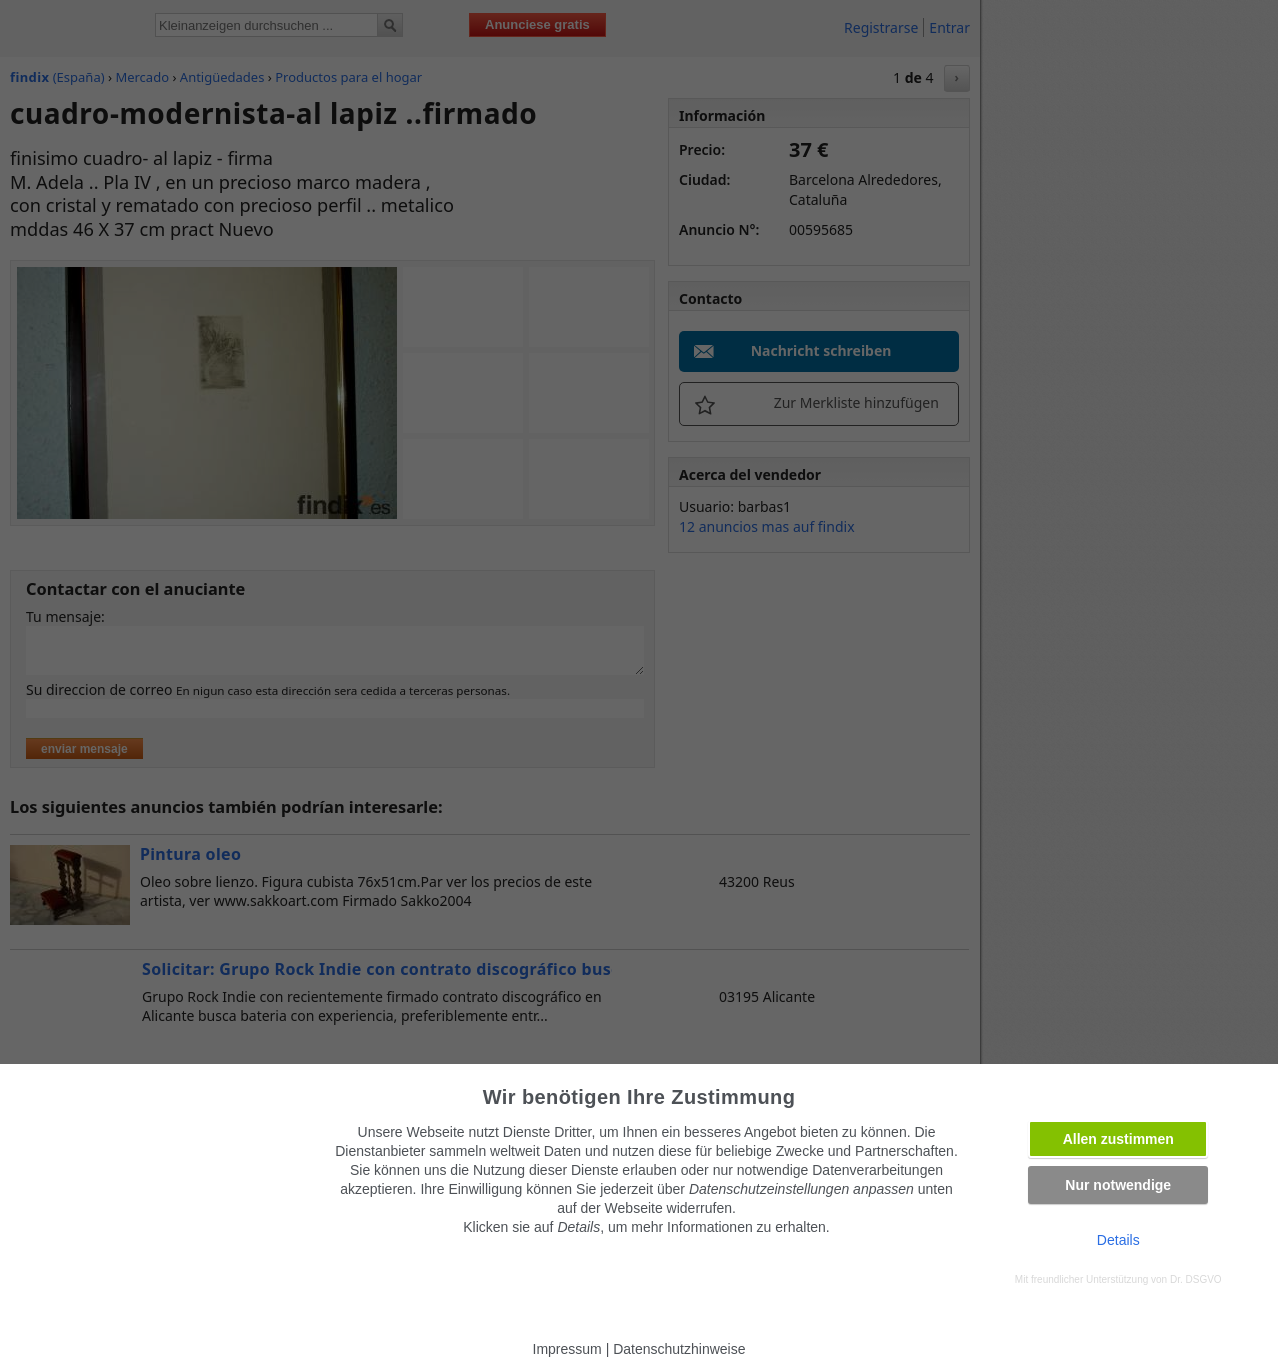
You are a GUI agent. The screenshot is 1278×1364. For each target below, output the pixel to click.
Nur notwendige (1118, 1185)
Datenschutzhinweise (679, 1349)
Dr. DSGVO (1196, 1279)
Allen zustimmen (1118, 1139)
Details (1118, 1240)
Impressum (567, 1349)
